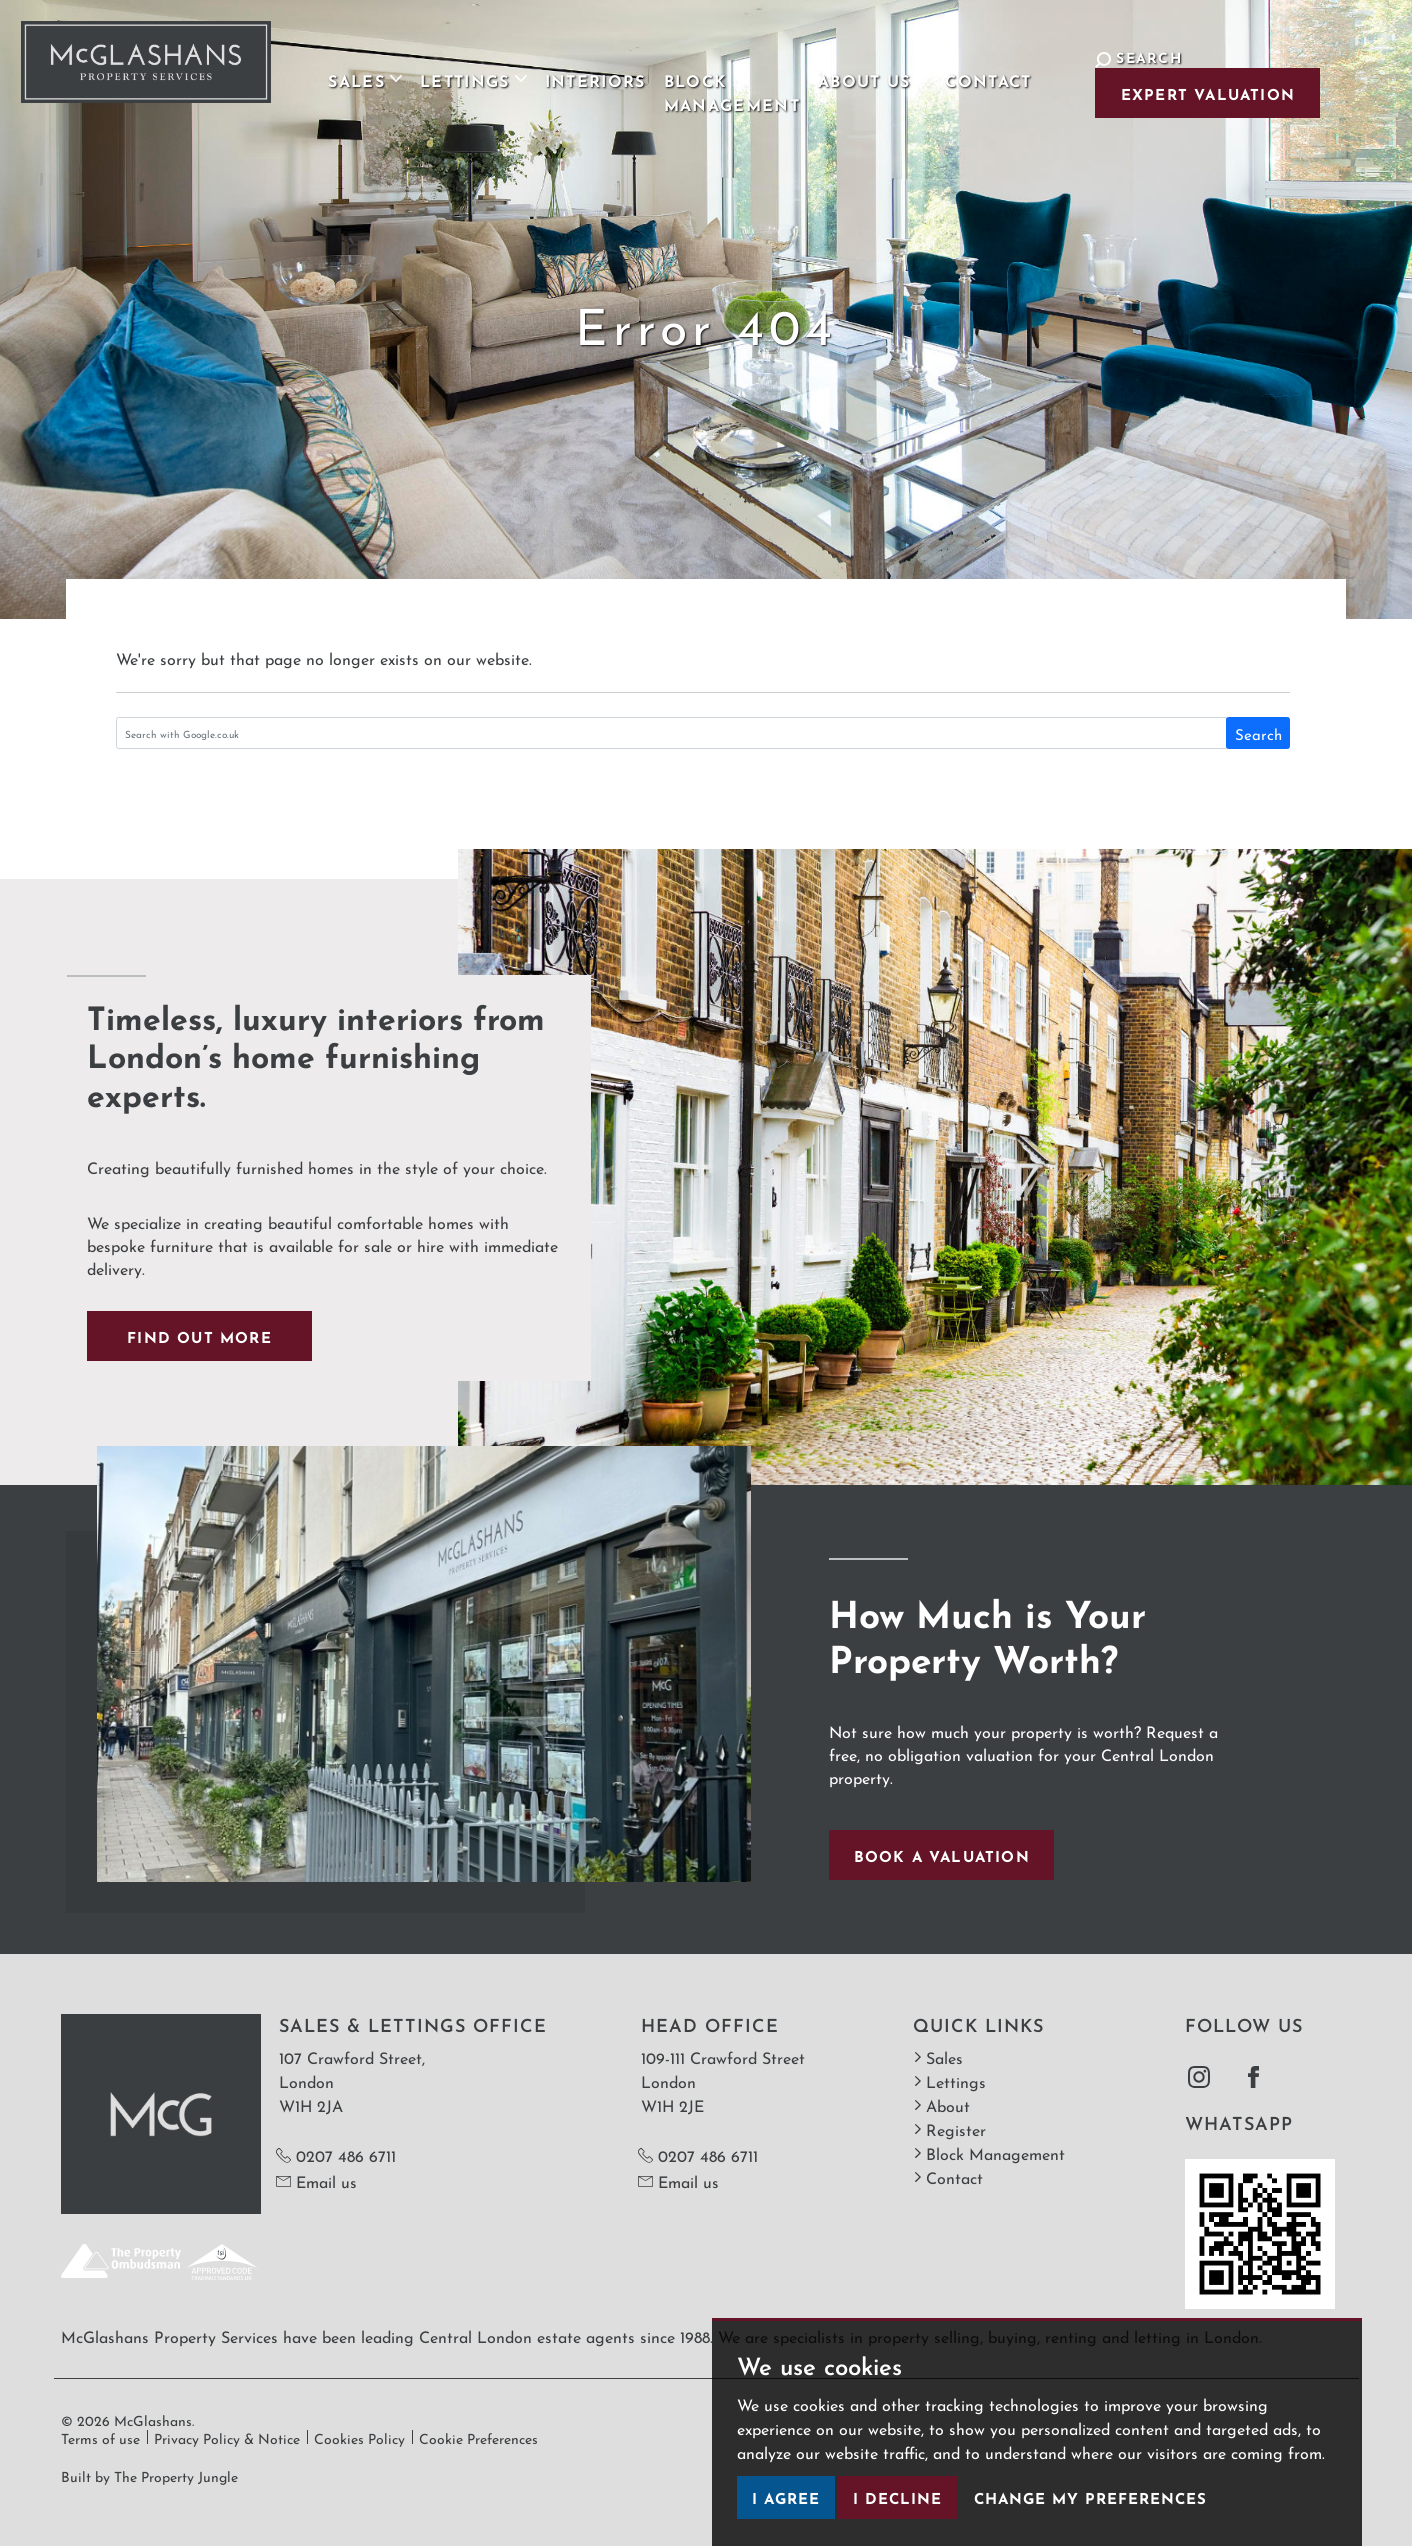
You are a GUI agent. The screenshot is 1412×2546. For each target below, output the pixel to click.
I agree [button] (786, 2496)
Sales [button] (323, 67)
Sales (938, 2056)
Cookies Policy (359, 2437)
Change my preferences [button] (1090, 2496)
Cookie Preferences (478, 2437)
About (941, 2104)
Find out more (199, 1335)
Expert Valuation (1169, 92)
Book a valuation (942, 1854)
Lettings (949, 2080)
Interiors (552, 67)
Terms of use (100, 2437)
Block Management (689, 79)
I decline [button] (897, 2496)
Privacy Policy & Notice (227, 2437)
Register (949, 2128)
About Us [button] (850, 67)
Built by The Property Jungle (149, 2475)
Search (1258, 733)
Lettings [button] (430, 67)
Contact (966, 67)
